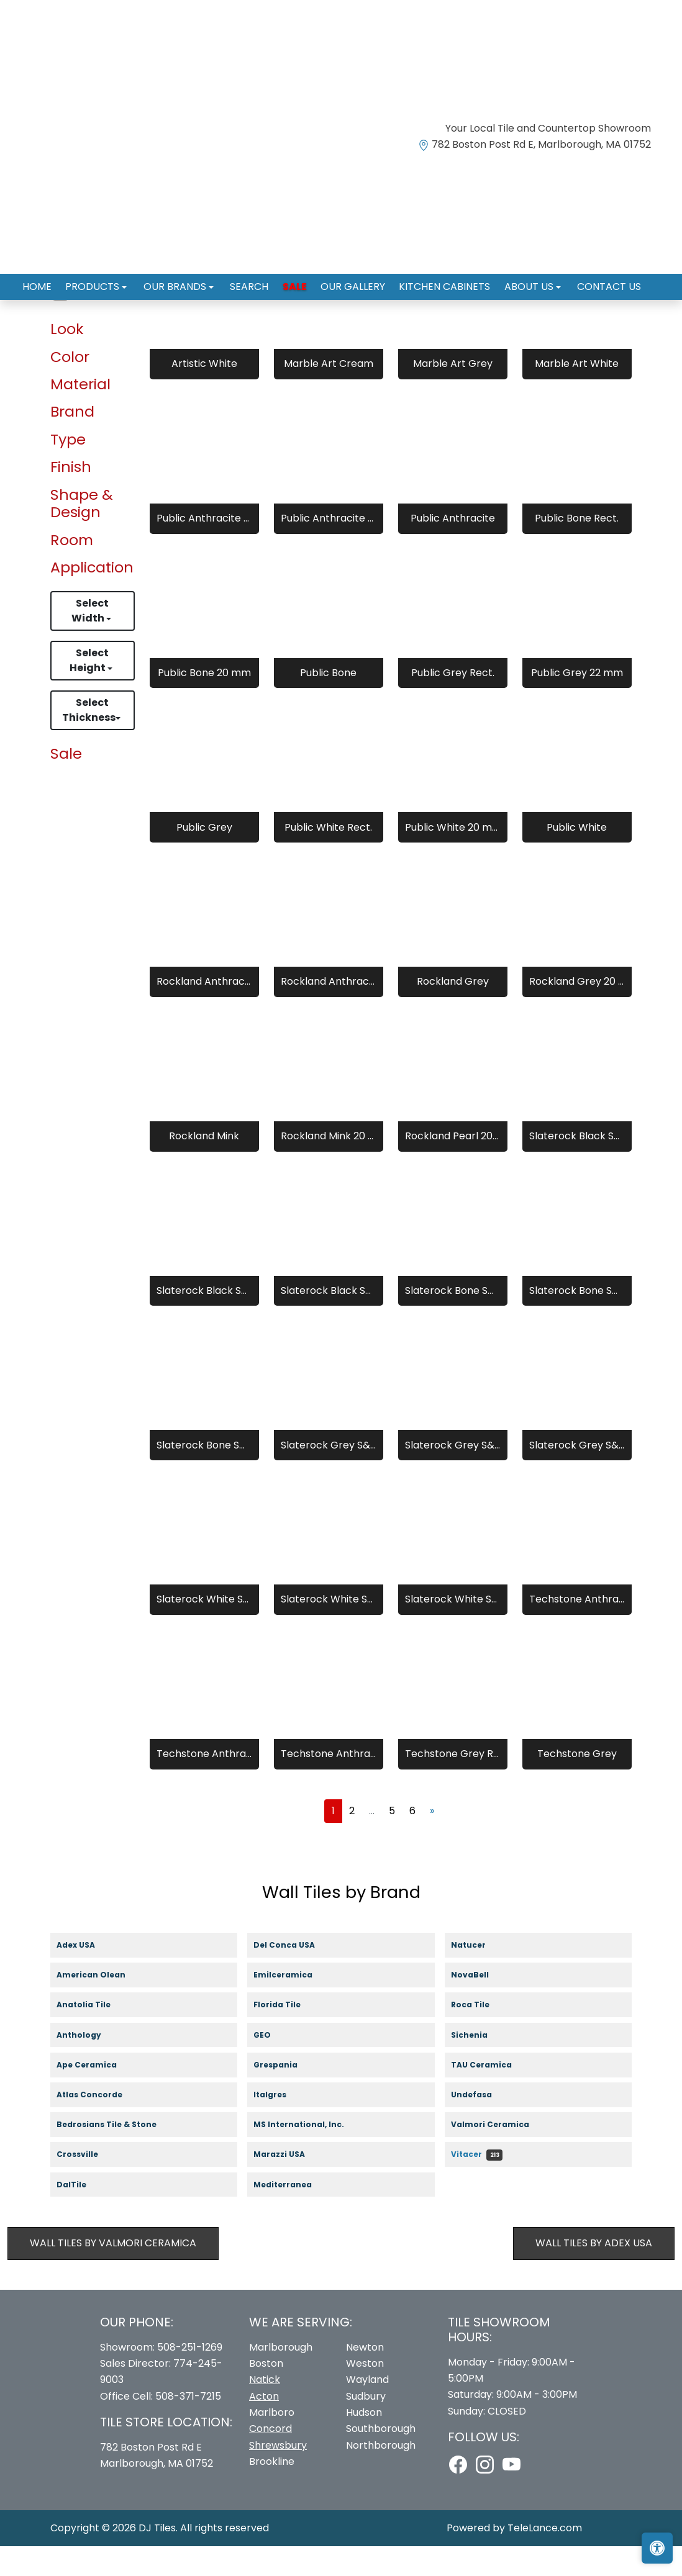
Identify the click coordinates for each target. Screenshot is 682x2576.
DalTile (84, 2215)
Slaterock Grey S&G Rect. (453, 1475)
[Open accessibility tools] (657, 2548)
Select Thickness (89, 740)
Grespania (287, 2095)
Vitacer (477, 2185)
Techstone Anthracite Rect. (577, 1629)
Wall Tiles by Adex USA (593, 2273)
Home (52, 281)
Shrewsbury (278, 2475)
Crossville (89, 2185)
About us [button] (518, 281)
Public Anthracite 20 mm (328, 548)
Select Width (90, 641)
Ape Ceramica (98, 2095)
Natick (264, 2410)
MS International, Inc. (310, 2155)
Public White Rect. (328, 857)
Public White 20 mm (453, 857)
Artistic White (204, 394)
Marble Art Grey (453, 394)
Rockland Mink (204, 1166)
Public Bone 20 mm (204, 702)
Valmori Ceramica (501, 2155)
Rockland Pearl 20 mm (453, 1166)
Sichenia (480, 2065)
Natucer (479, 1975)
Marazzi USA (291, 2185)
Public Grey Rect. (452, 702)
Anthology (90, 2065)
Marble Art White (577, 394)
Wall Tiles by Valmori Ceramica (113, 2273)
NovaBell (481, 2006)
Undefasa (483, 2125)
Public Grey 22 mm (577, 702)
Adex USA (85, 1975)
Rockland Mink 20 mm (328, 1166)
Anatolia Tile (95, 2035)
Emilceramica (295, 2006)
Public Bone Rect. (577, 548)
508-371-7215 (188, 2426)
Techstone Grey (577, 1784)
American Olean (102, 2006)
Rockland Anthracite (204, 1012)
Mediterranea (291, 2215)
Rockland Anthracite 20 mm (328, 1012)
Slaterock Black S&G (577, 1166)
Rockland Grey (453, 1012)
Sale (295, 281)
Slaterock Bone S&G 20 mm (204, 1475)
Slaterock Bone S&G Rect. (577, 1320)
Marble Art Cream (328, 394)
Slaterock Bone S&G (453, 1320)
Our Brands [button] (183, 281)
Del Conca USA (295, 1975)
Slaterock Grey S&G (328, 1475)
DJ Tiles (157, 2558)
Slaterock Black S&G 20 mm (328, 1320)
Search (253, 281)
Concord (270, 2459)
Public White (577, 857)
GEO (269, 2065)
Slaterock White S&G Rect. (328, 1629)
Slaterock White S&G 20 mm (453, 1629)
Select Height (89, 690)
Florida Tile (288, 2035)
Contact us (593, 281)
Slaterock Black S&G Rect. (204, 1320)
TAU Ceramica (493, 2095)
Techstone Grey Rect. (453, 1784)
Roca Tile (482, 2035)
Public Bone (328, 702)
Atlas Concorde (102, 2125)
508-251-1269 (189, 2377)
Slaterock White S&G (204, 1629)
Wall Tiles (97, 326)
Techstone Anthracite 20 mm (328, 1784)
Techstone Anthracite (204, 1784)
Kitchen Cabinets (437, 281)
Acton (264, 2426)
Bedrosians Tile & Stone (117, 2155)
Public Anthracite (453, 548)
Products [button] (105, 281)
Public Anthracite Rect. (204, 548)
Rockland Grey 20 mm (577, 1012)
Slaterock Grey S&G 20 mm (577, 1475)
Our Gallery (349, 281)
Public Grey (204, 857)
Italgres (278, 2125)
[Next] (432, 1841)
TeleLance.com (544, 2558)
